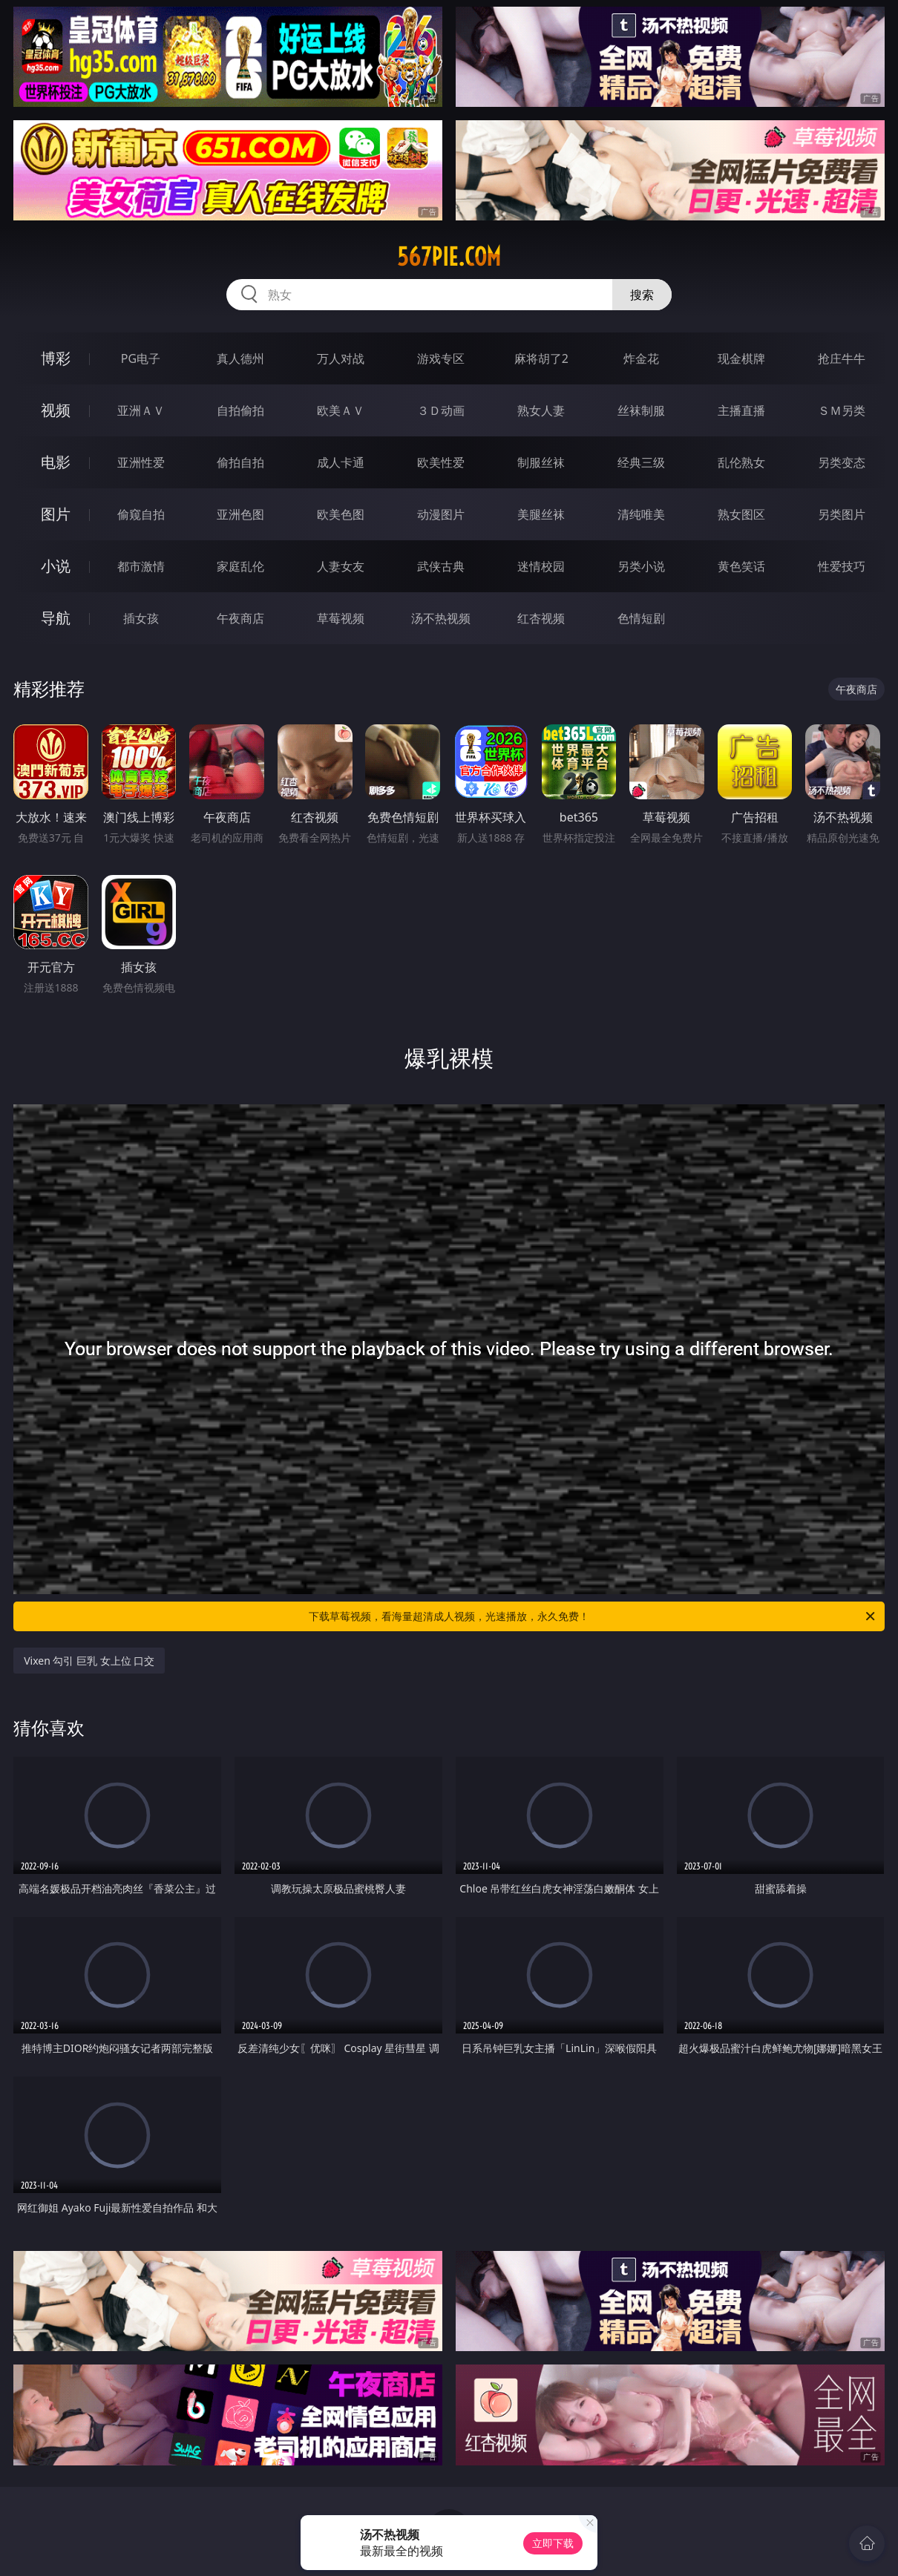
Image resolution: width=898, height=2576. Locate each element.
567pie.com (449, 257)
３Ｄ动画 (441, 410)
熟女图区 (741, 514)
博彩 (56, 358)
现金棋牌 (741, 358)
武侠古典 (441, 566)
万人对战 (340, 358)
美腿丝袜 (541, 514)
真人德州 (240, 358)
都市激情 (141, 566)
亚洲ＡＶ (141, 410)
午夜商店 (240, 618)
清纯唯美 (641, 514)
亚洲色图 (240, 514)
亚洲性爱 (141, 462)
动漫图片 (441, 514)
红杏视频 (541, 618)
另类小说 (641, 566)
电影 (56, 462)
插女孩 (141, 618)
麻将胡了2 (541, 358)
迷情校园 (541, 566)
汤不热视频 (441, 618)
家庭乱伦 (240, 566)
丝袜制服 (641, 410)
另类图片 (841, 514)
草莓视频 (340, 618)
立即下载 (553, 2543)
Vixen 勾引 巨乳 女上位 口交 (89, 1661)
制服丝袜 (541, 462)
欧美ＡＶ (340, 410)
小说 (56, 566)
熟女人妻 (541, 410)
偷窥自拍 (141, 514)
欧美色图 (340, 514)
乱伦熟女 (741, 462)
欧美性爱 (441, 462)
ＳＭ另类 (841, 410)
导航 (56, 618)
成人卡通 (340, 462)
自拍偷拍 (240, 410)
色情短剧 (641, 618)
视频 (56, 410)
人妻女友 (340, 566)
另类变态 (841, 462)
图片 (56, 514)
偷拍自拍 (240, 462)
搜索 (642, 294)
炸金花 (641, 358)
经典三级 (641, 462)
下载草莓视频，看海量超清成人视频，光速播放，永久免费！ (593, 1616)
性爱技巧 (841, 566)
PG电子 (140, 358)
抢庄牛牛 (841, 358)
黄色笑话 (741, 566)
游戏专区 (441, 358)
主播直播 (741, 410)
